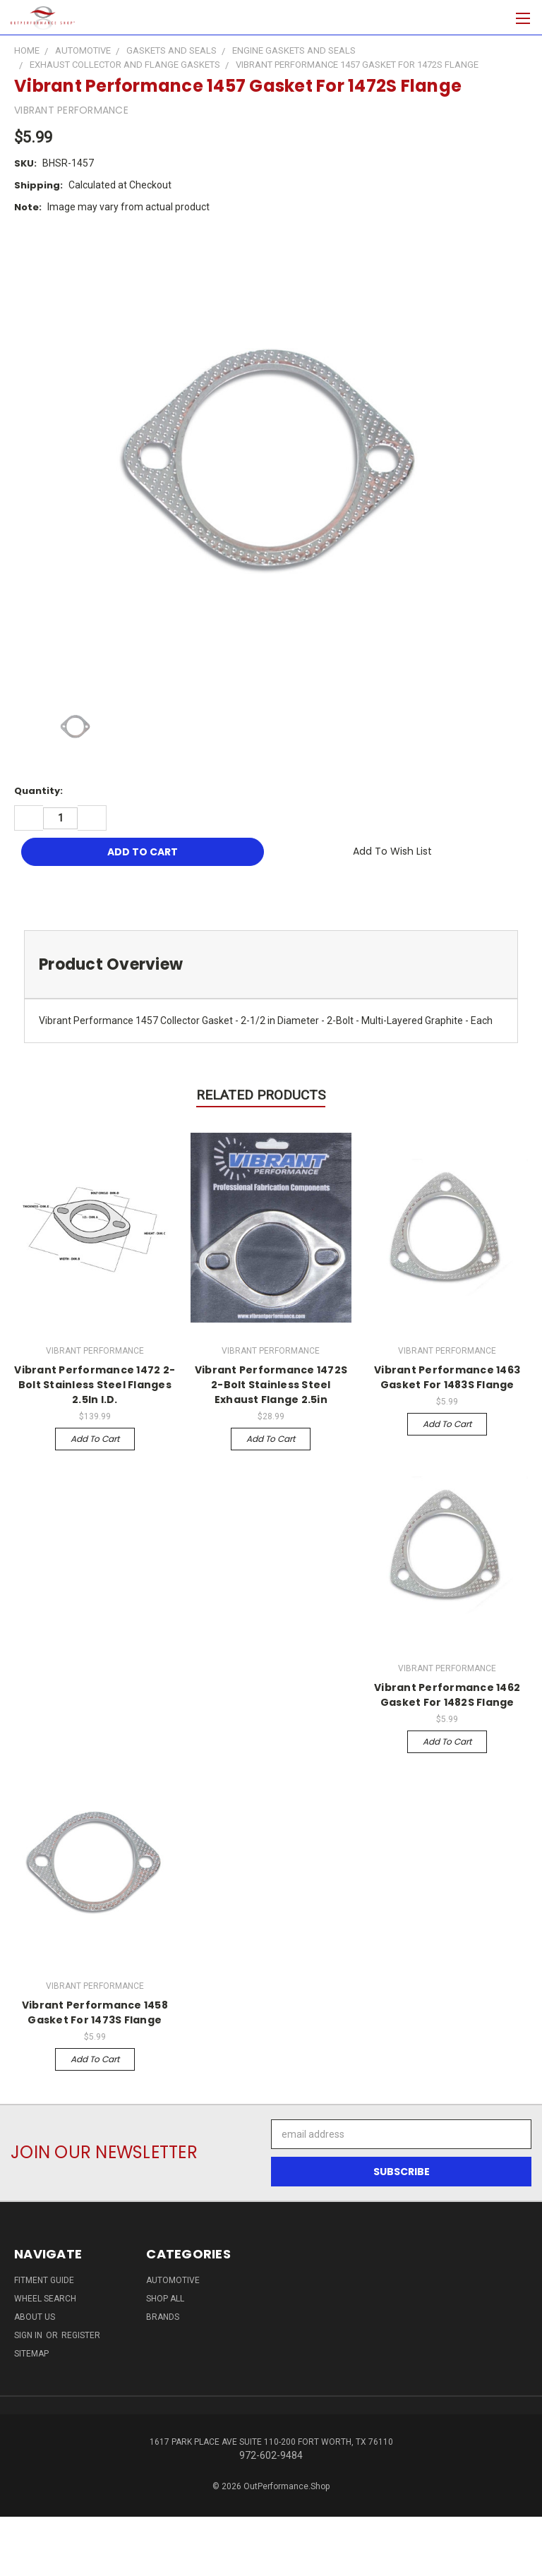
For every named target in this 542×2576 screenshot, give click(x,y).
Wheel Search (45, 2299)
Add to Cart (95, 1439)
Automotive (173, 2280)
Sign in (29, 2335)
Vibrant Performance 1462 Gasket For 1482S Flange (447, 1694)
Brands (162, 2317)
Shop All (165, 2299)
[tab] (271, 964)
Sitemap (31, 2354)
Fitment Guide (44, 2280)
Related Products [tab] (260, 1095)
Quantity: (38, 791)
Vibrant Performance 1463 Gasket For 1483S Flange (447, 1377)
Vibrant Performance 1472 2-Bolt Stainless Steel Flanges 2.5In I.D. (94, 1385)
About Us (34, 2317)
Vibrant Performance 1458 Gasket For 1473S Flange (95, 2012)
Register (80, 2335)
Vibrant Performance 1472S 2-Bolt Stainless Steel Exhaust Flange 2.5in (271, 1385)
